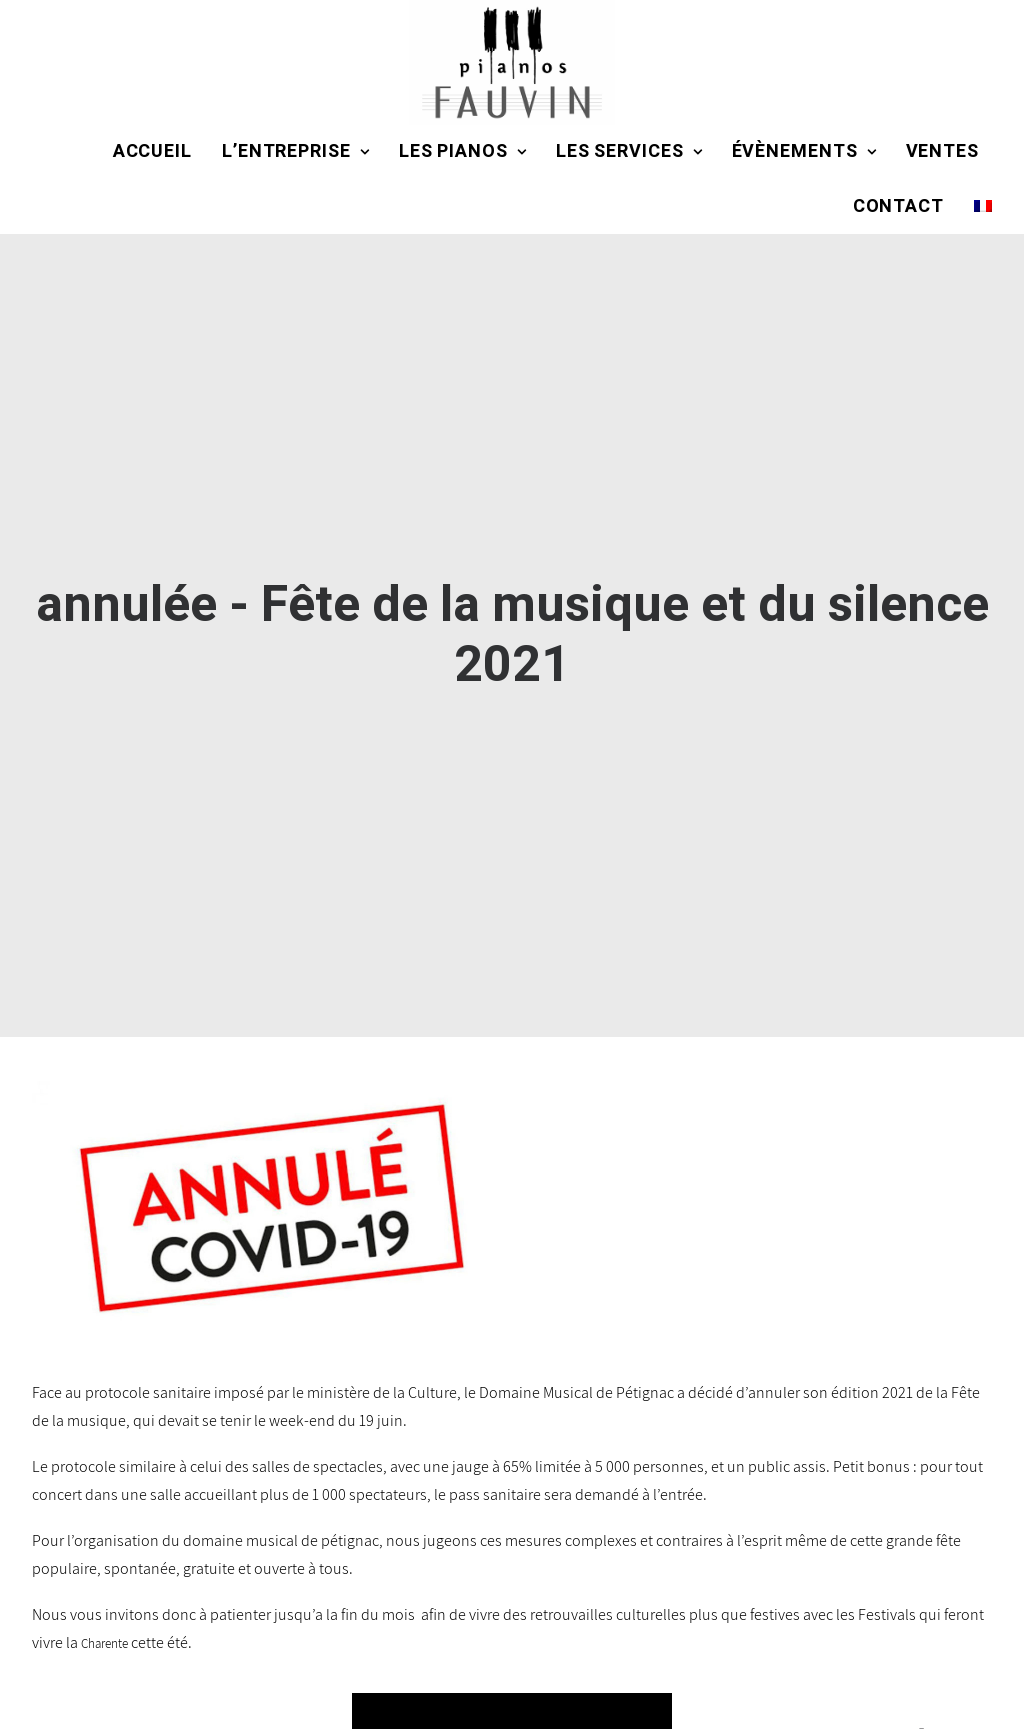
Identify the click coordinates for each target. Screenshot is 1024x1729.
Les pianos (462, 151)
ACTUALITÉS (845, 1652)
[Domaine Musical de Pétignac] (512, 62)
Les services (629, 151)
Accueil (152, 151)
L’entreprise (295, 151)
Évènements (804, 151)
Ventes (942, 151)
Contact (898, 206)
